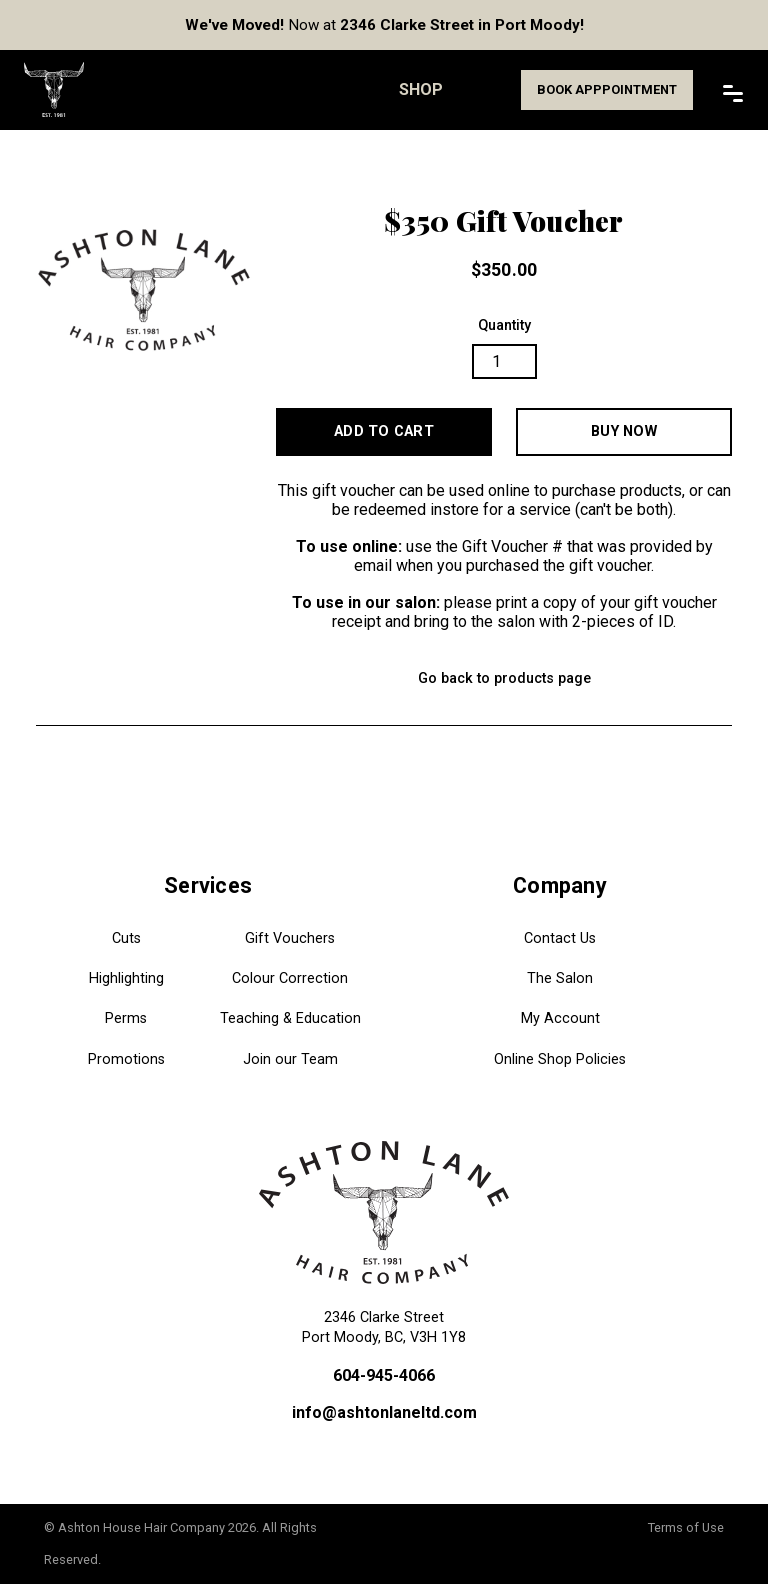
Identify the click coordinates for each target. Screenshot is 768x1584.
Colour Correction (290, 978)
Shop (421, 89)
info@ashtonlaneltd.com (384, 1412)
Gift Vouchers (290, 938)
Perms (126, 1018)
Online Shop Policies (560, 1059)
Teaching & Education (290, 1018)
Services (208, 885)
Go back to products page (504, 678)
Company (560, 885)
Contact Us (560, 938)
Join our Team (290, 1059)
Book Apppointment (607, 89)
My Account (560, 1018)
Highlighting (126, 978)
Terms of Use (686, 1527)
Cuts (126, 938)
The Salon (560, 978)
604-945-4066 (384, 1375)
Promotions (126, 1059)
